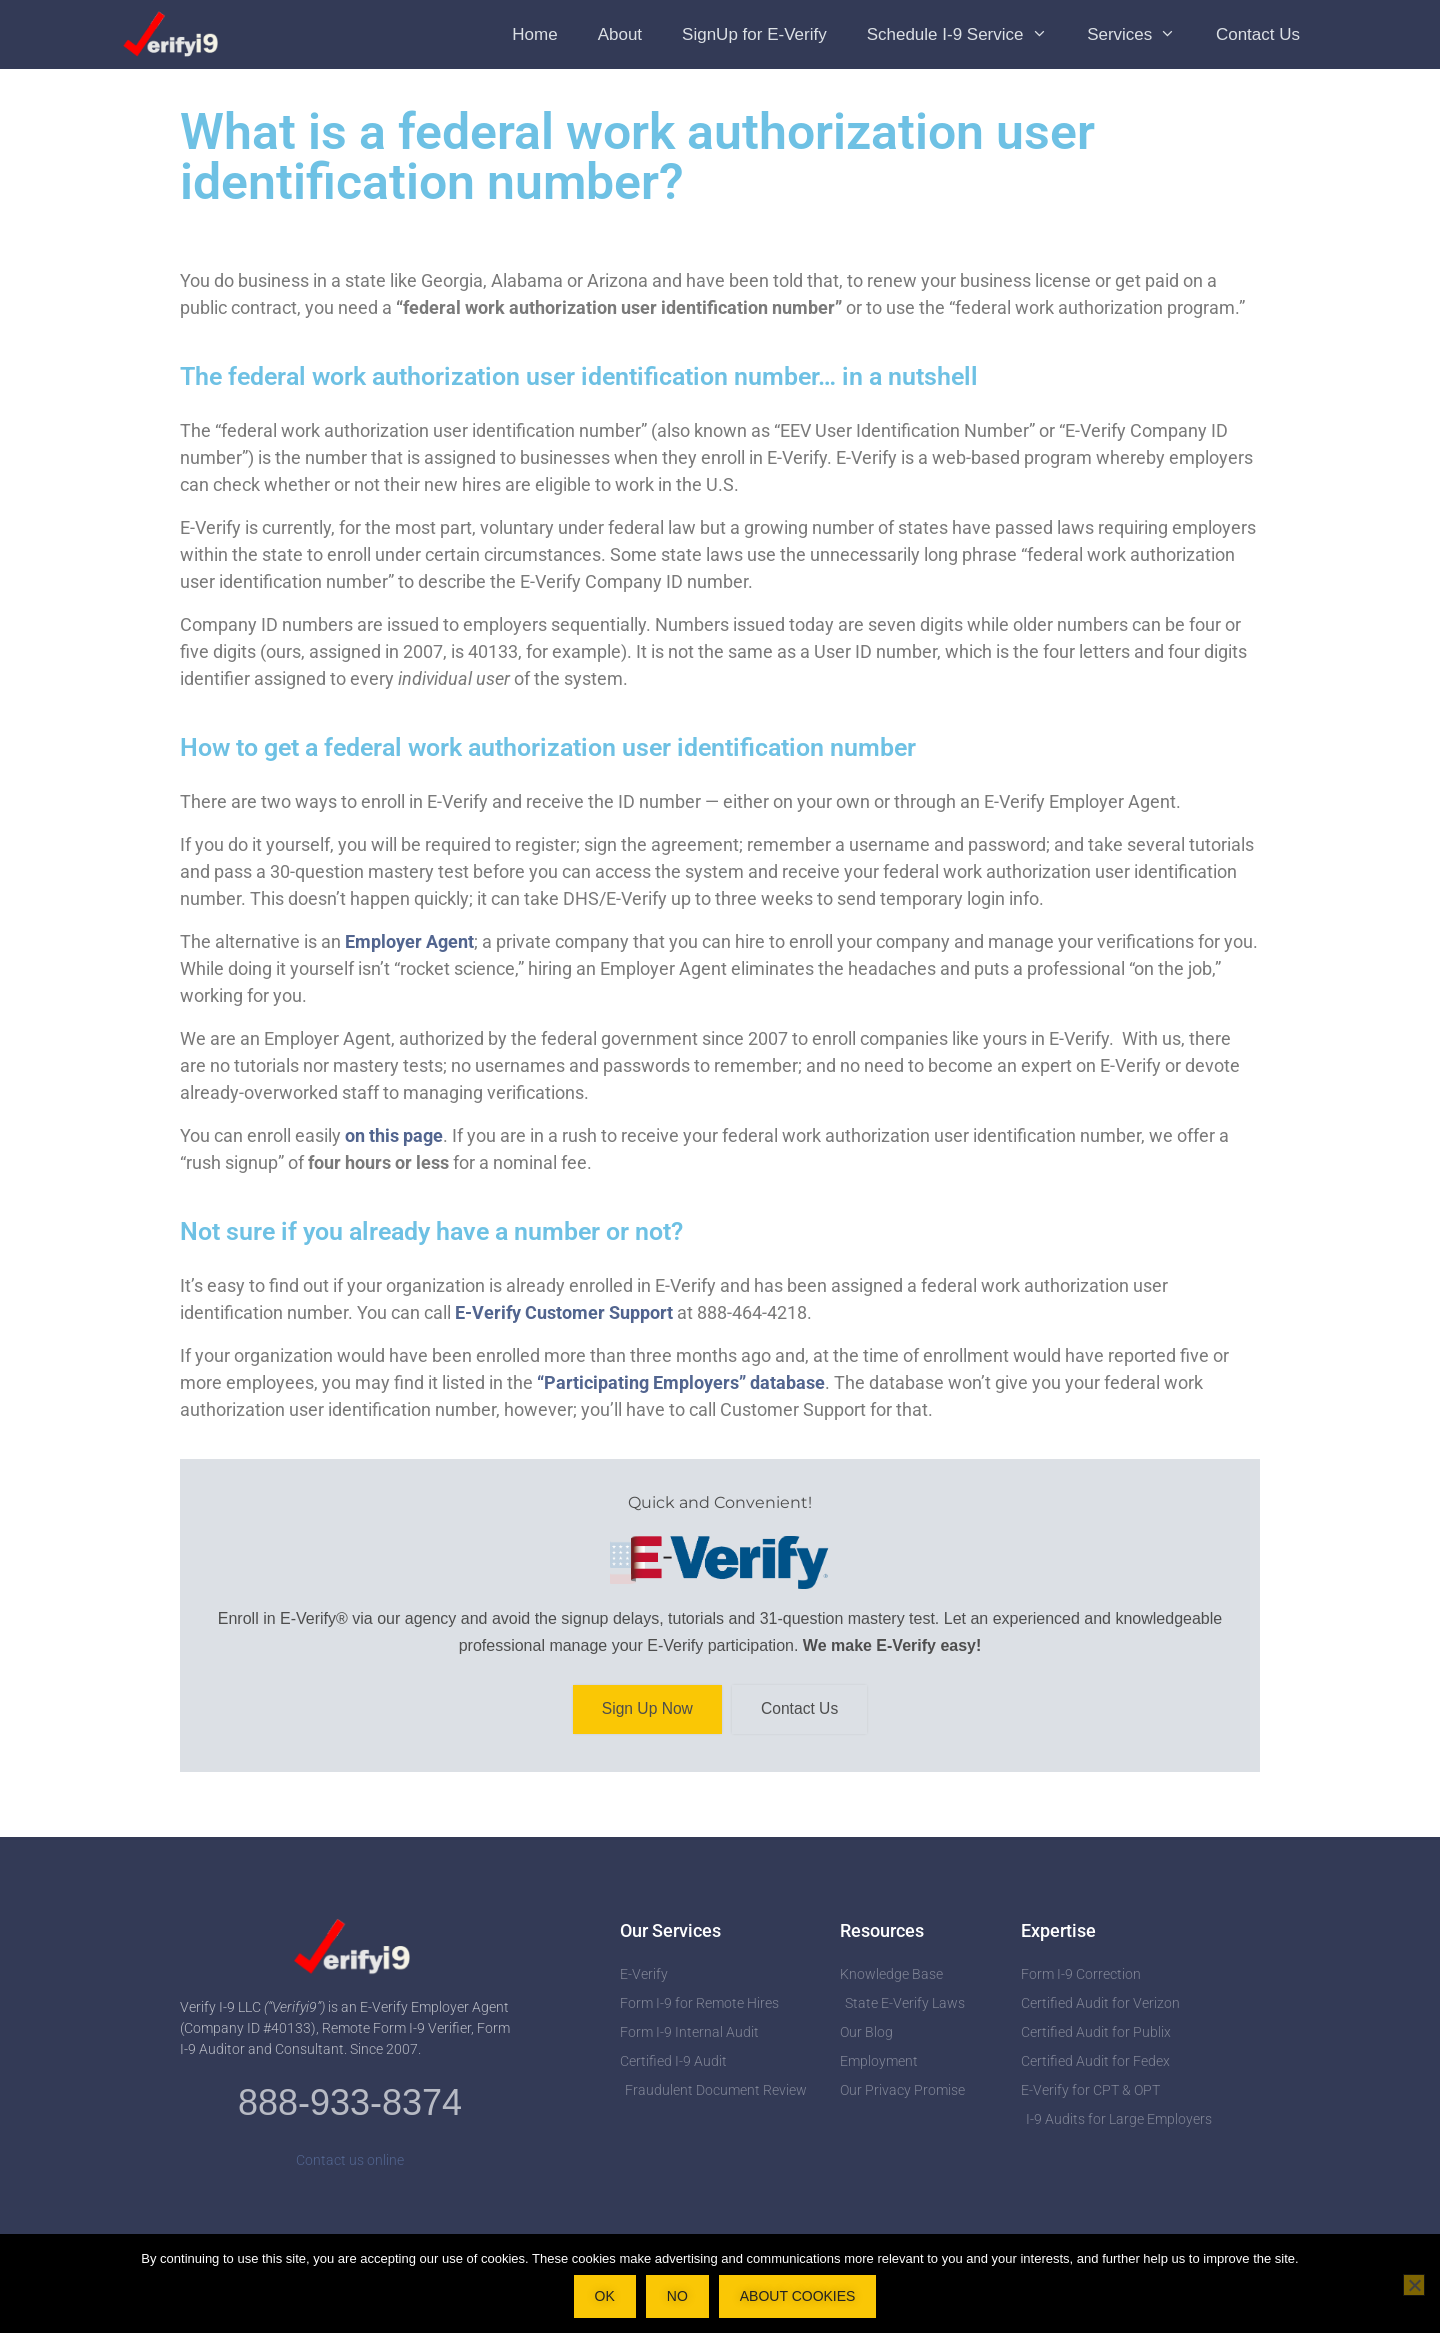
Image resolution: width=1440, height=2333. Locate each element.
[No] (1414, 2285)
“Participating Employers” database (681, 1382)
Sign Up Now (645, 1710)
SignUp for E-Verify (754, 34)
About (620, 34)
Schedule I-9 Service (967, 34)
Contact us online (350, 2162)
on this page (394, 1135)
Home (534, 34)
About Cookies (798, 2296)
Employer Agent (409, 941)
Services (1141, 34)
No (677, 2296)
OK (605, 2296)
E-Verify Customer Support (564, 1312)
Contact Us (1258, 34)
